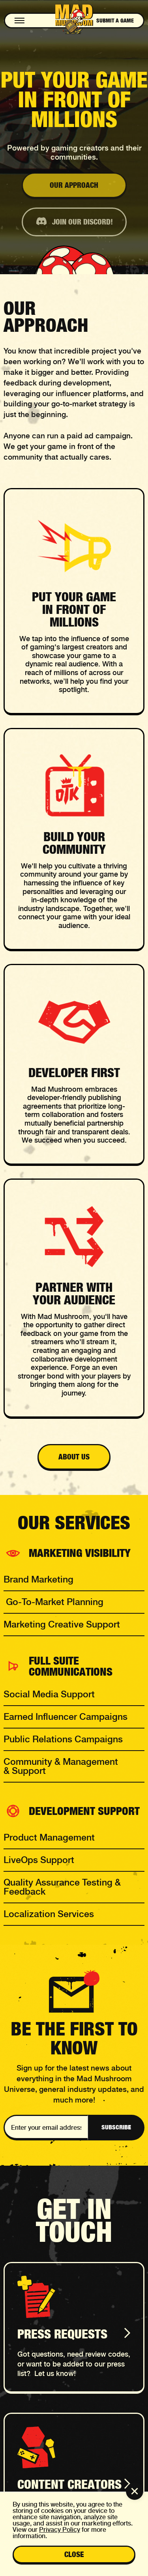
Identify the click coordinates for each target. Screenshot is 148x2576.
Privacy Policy (59, 2529)
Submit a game (115, 20)
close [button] (74, 2554)
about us (74, 1456)
